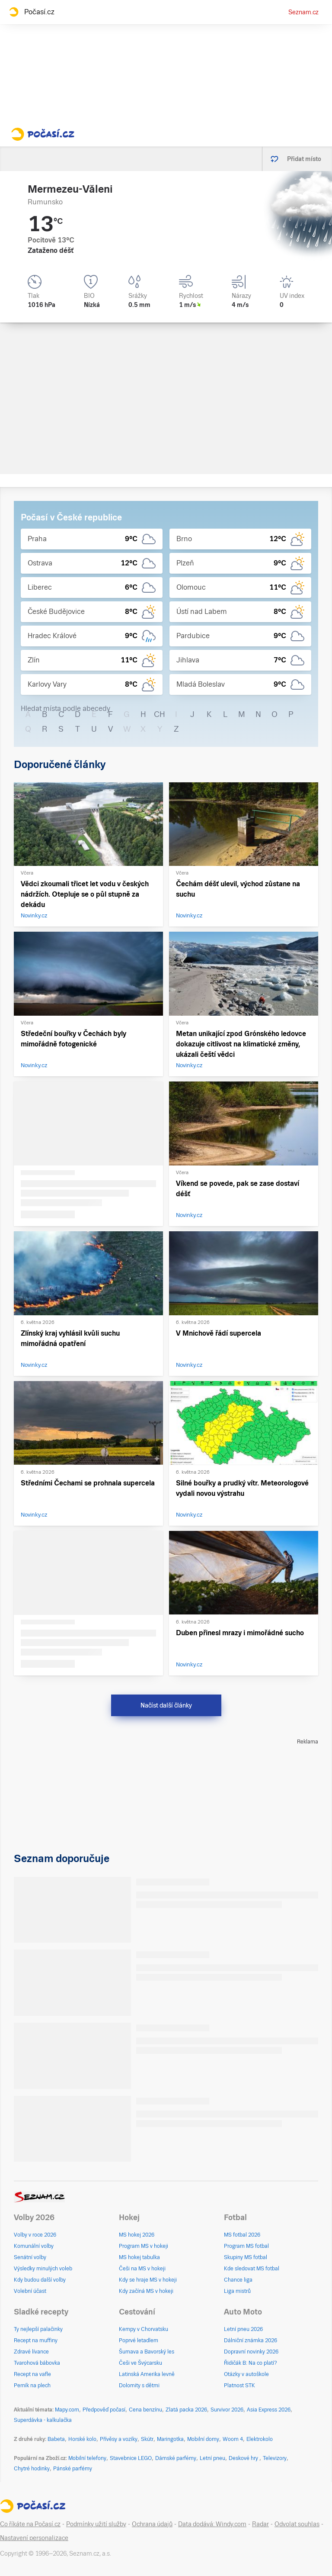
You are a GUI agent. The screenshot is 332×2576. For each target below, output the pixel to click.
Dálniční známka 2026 (250, 2340)
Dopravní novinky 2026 (251, 2352)
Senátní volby (30, 2257)
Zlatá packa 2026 (186, 2410)
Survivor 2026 (227, 2410)
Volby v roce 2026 (35, 2235)
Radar (260, 2524)
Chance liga (238, 2280)
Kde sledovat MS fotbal (251, 2269)
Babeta (56, 2439)
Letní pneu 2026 (243, 2329)
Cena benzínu (145, 2410)
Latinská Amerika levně (147, 2374)
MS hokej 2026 (136, 2235)
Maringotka (170, 2439)
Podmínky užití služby (96, 2524)
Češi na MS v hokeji (142, 2269)
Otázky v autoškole (246, 2374)
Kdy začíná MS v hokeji (146, 2291)
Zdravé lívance (31, 2352)
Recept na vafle (32, 2374)
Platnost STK (239, 2385)
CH (159, 714)
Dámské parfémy (175, 2458)
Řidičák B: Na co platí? (250, 2363)
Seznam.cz (303, 12)
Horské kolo (82, 2439)
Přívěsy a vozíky (118, 2439)
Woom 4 (233, 2439)
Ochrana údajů (152, 2524)
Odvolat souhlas (297, 2524)
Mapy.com (67, 2410)
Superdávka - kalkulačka (43, 2420)
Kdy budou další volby (40, 2280)
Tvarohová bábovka (37, 2363)
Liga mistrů (237, 2291)
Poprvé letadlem (138, 2340)
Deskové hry (244, 2458)
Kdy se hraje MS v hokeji (148, 2280)
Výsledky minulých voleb (43, 2269)
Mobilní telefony (87, 2458)
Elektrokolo (259, 2439)
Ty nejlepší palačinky (38, 2329)
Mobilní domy (203, 2439)
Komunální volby (34, 2246)
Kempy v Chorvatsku (143, 2329)
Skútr (147, 2439)
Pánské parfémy (72, 2469)
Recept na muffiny (35, 2340)
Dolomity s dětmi (139, 2385)
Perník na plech (32, 2385)
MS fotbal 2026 (242, 2235)
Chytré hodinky (32, 2469)
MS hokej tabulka (139, 2257)
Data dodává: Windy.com (212, 2524)
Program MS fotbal (246, 2246)
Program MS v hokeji (143, 2246)
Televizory (275, 2458)
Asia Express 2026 (268, 2410)
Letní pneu (212, 2458)
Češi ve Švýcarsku (140, 2363)
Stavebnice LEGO (131, 2458)
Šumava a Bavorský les (146, 2352)
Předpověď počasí (104, 2410)
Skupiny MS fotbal (245, 2257)
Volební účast (30, 2291)
